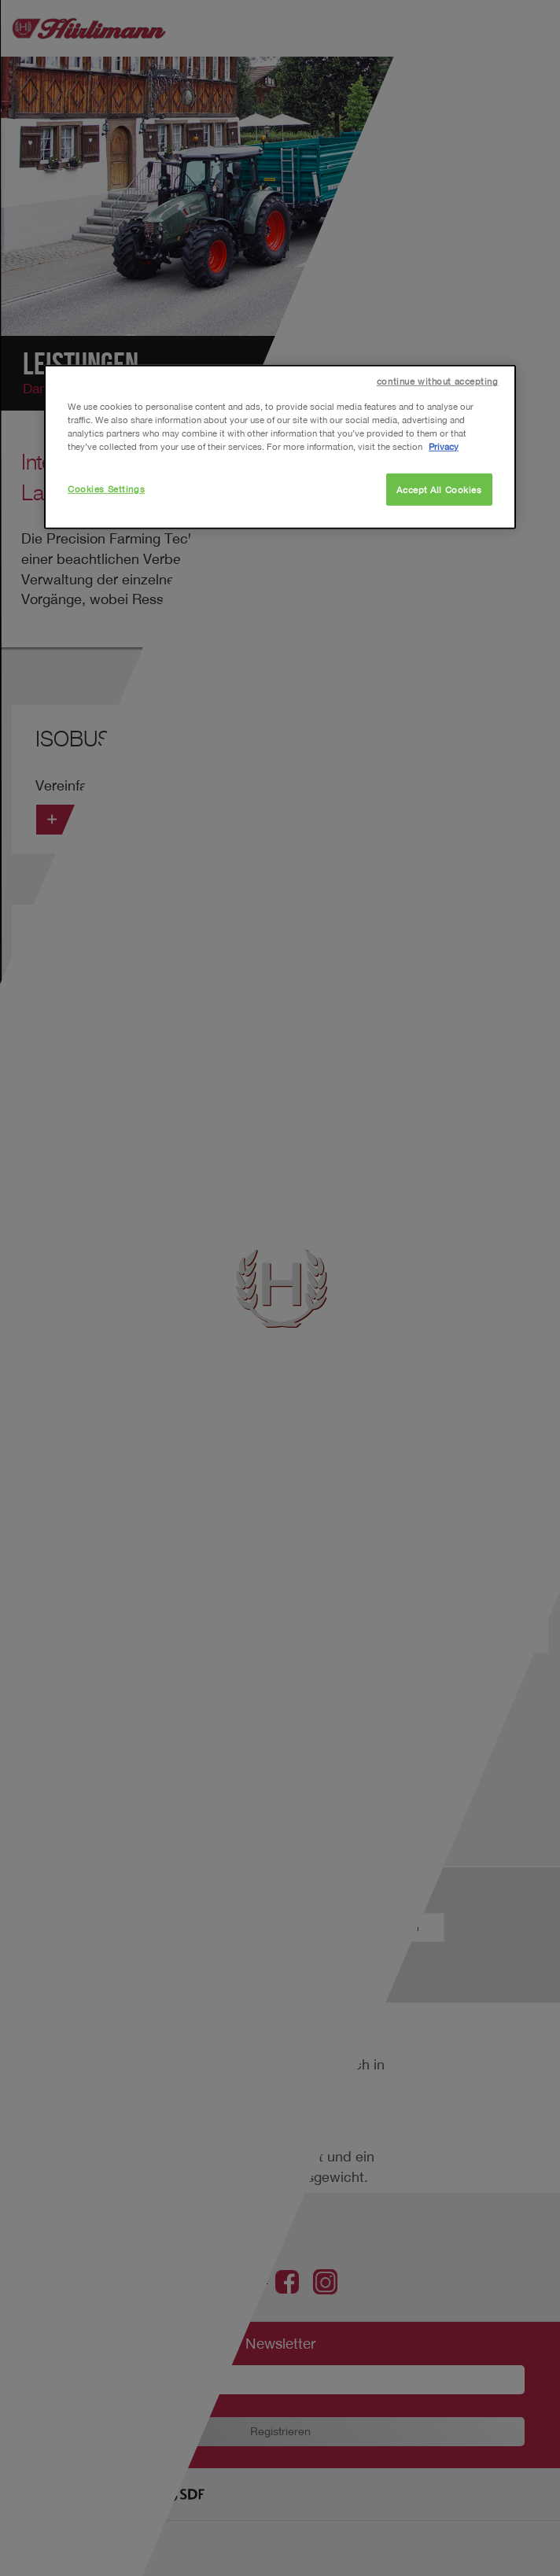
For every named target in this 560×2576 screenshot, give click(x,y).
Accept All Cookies (438, 489)
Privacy (444, 446)
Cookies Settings (106, 488)
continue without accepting (438, 381)
